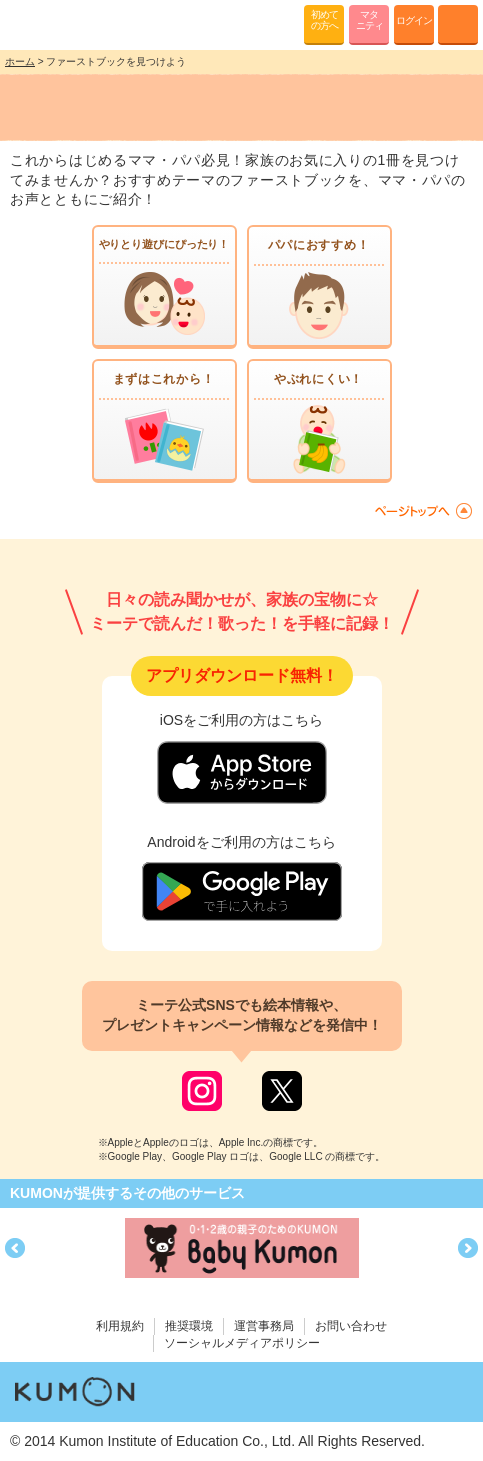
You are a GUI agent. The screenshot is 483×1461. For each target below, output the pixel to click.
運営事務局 (264, 1326)
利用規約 (120, 1326)
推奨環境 (189, 1326)
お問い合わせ (351, 1326)
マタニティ (369, 20)
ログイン (414, 20)
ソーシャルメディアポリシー (242, 1343)
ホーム (20, 61)
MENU (458, 25)
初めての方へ (324, 20)
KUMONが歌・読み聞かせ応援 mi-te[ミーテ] (62, 24)
